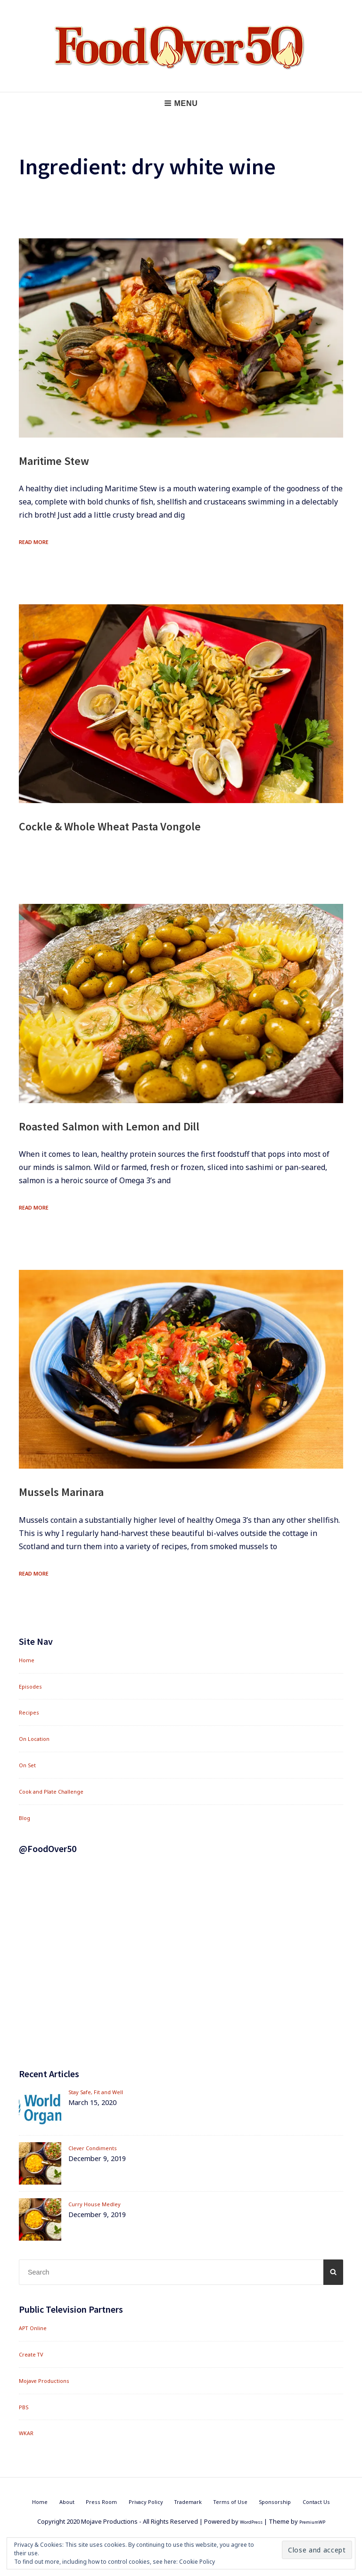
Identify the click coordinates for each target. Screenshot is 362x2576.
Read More (38, 541)
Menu (180, 103)
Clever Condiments (97, 2147)
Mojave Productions (50, 2380)
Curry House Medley (100, 2203)
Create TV (35, 2353)
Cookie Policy (197, 2562)
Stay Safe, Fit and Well (103, 2091)
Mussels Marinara (74, 1490)
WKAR (28, 2432)
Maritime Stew (65, 459)
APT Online (36, 2327)
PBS (25, 2406)
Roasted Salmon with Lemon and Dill (135, 1125)
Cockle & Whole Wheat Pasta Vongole (137, 825)
